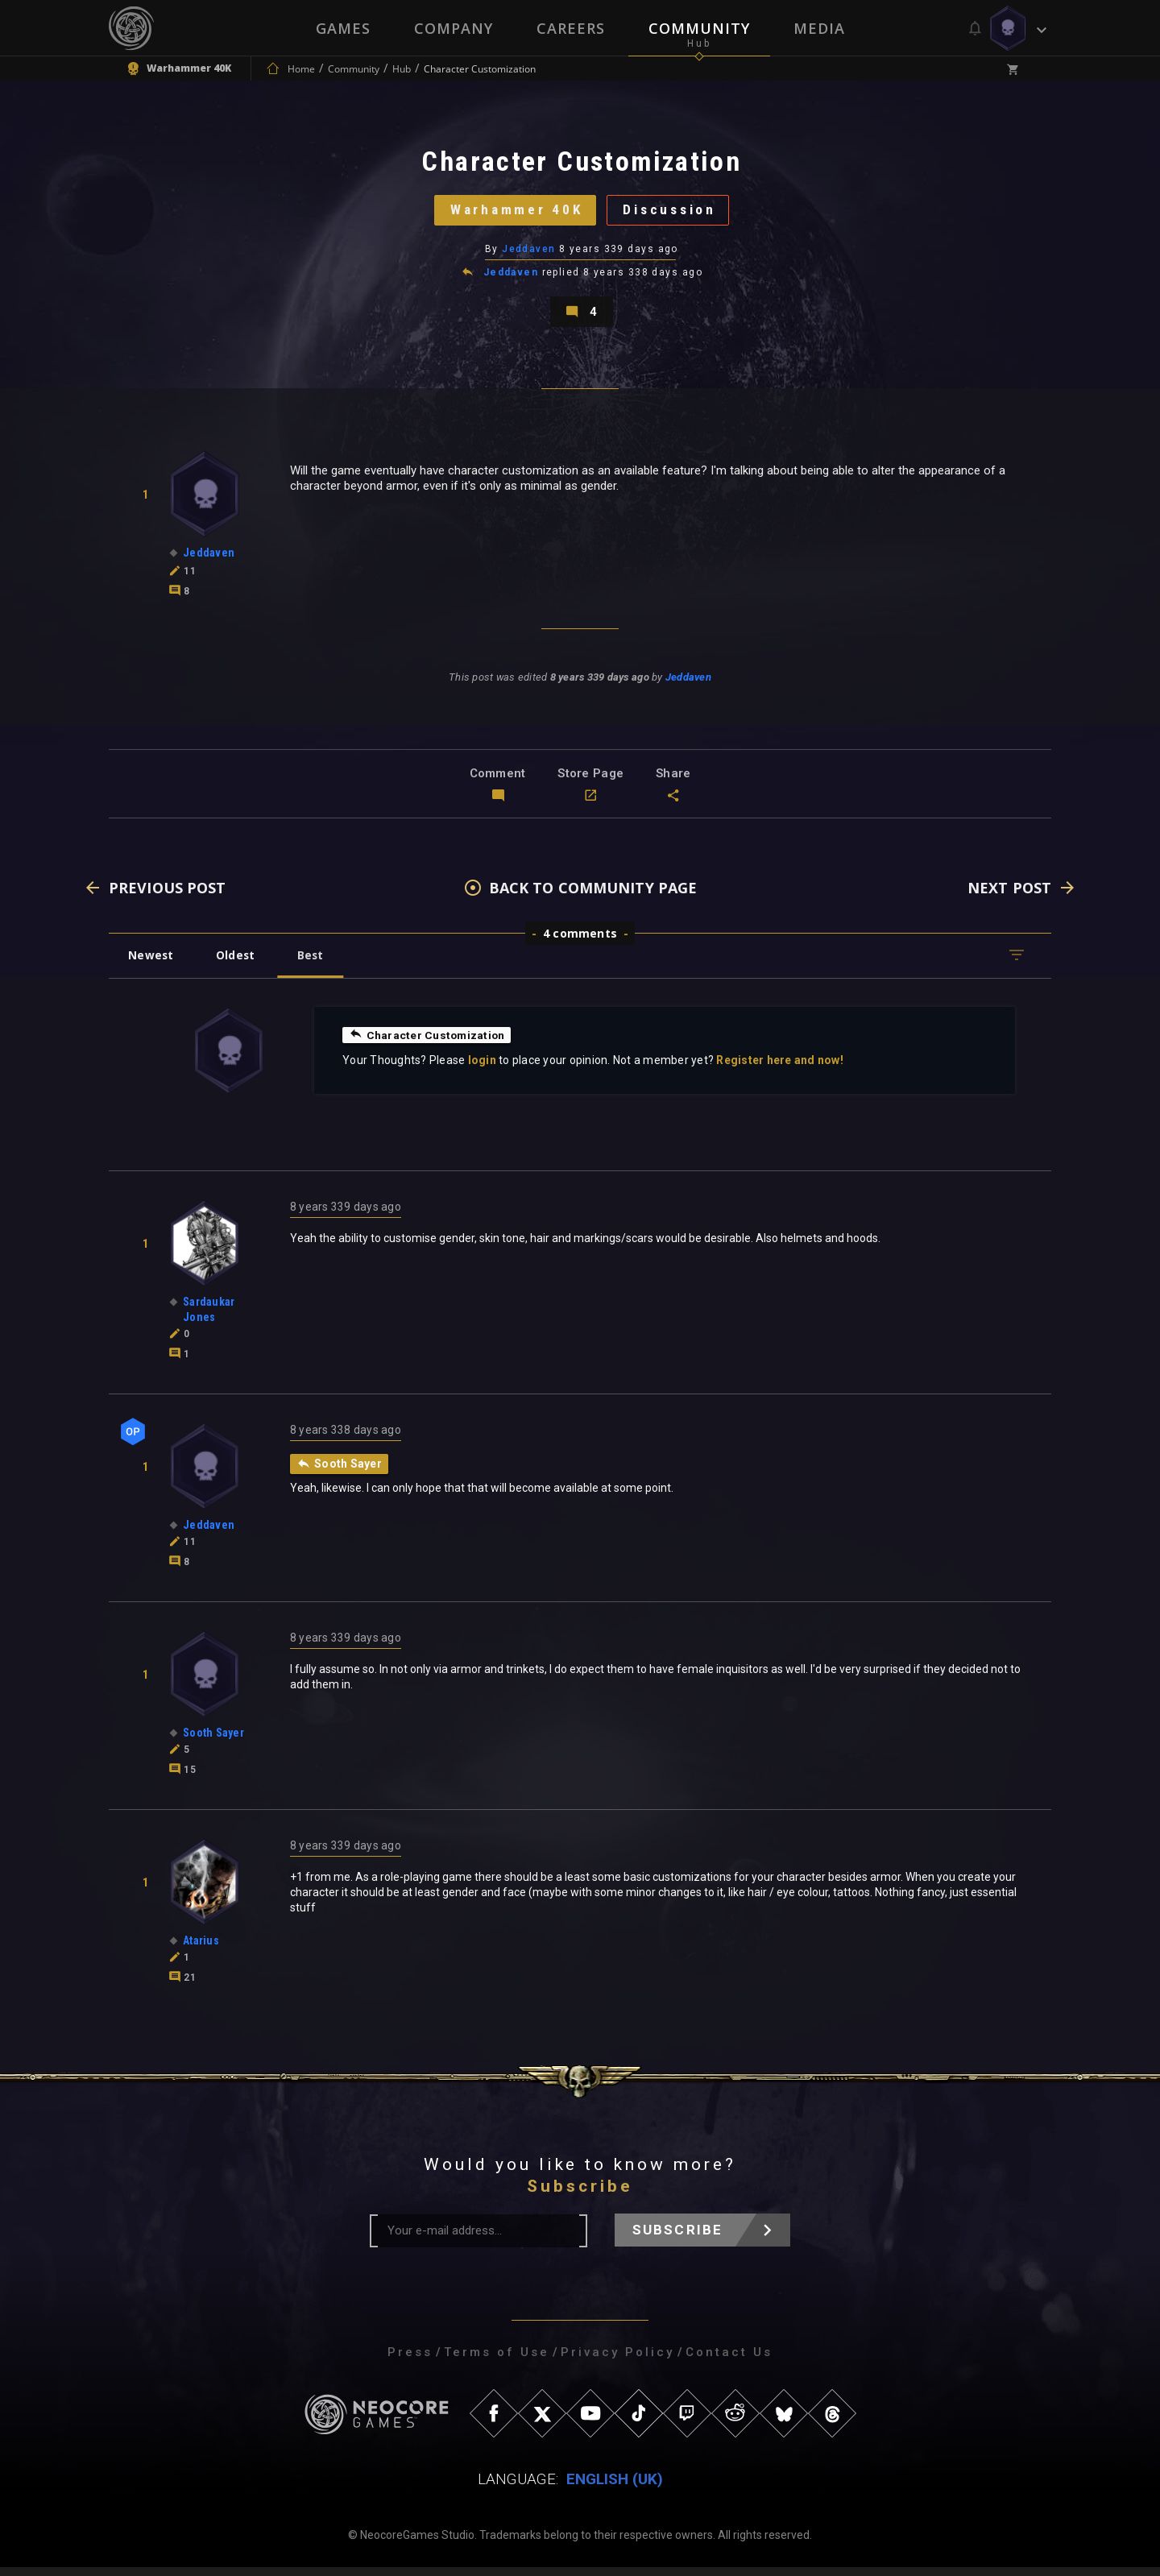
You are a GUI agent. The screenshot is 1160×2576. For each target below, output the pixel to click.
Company (453, 28)
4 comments (580, 942)
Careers (570, 28)
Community (699, 28)
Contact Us (729, 2361)
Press (410, 2361)
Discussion (673, 213)
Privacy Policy (617, 2361)
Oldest (238, 963)
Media (819, 28)
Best (315, 963)
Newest (152, 963)
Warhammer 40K (513, 213)
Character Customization (428, 1043)
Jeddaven (529, 253)
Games (343, 28)
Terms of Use (496, 2361)
